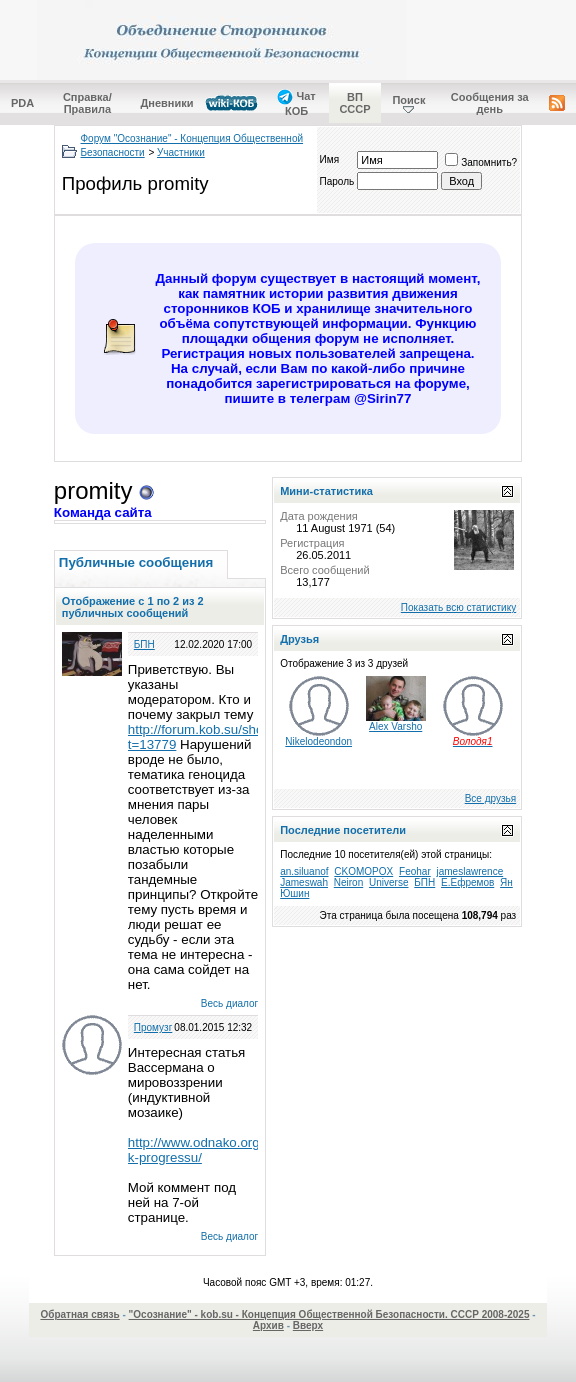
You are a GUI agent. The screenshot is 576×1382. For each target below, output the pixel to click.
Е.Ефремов (467, 882)
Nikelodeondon (318, 741)
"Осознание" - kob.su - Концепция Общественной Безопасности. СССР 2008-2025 (329, 1314)
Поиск (408, 100)
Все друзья (491, 798)
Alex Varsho (395, 726)
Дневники (166, 103)
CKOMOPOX (363, 871)
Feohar (415, 871)
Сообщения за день (490, 103)
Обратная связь (79, 1314)
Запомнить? (481, 162)
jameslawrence (470, 871)
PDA (22, 103)
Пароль (337, 181)
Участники (181, 152)
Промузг (153, 1027)
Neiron (348, 882)
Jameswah (304, 882)
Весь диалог (229, 1003)
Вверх (308, 1325)
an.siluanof (304, 871)
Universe (388, 882)
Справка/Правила (87, 103)
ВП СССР (354, 103)
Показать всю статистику (458, 607)
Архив (268, 1325)
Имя (329, 159)
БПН (144, 644)
